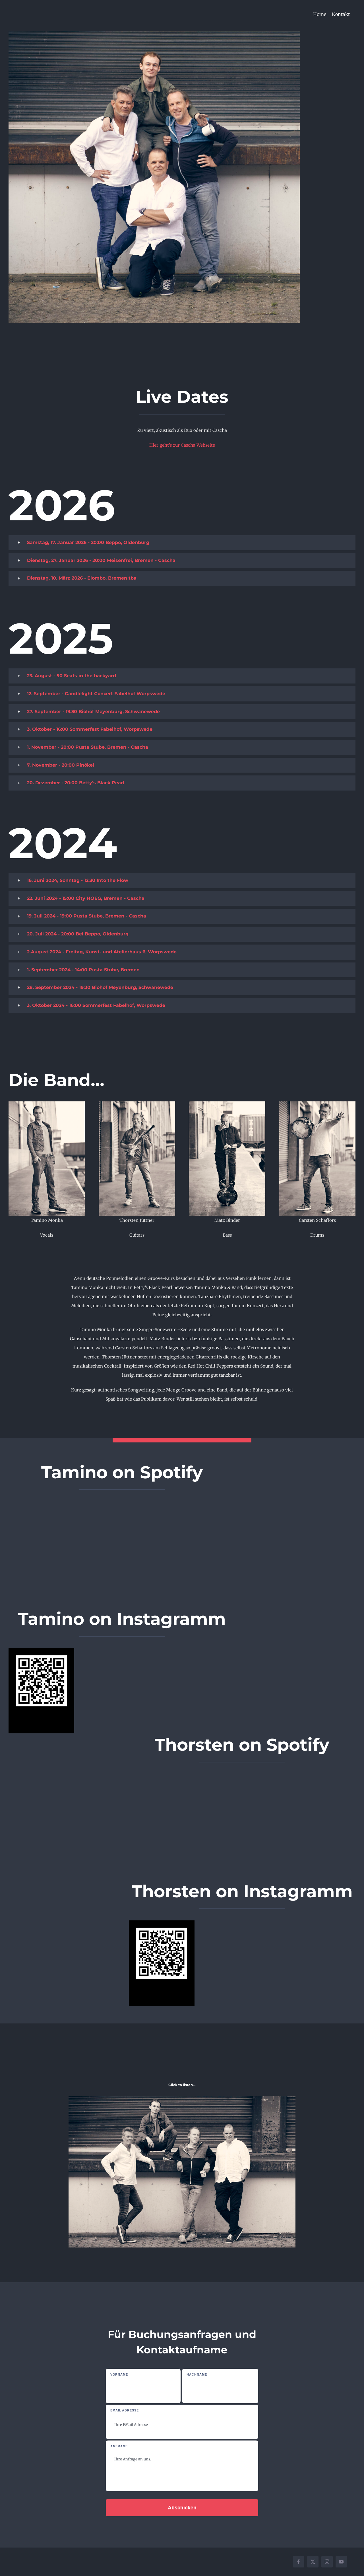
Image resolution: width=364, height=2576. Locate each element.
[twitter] (312, 2561)
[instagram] (327, 2561)
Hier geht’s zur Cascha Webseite (182, 445)
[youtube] (341, 2561)
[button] (182, 542)
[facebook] (298, 2561)
